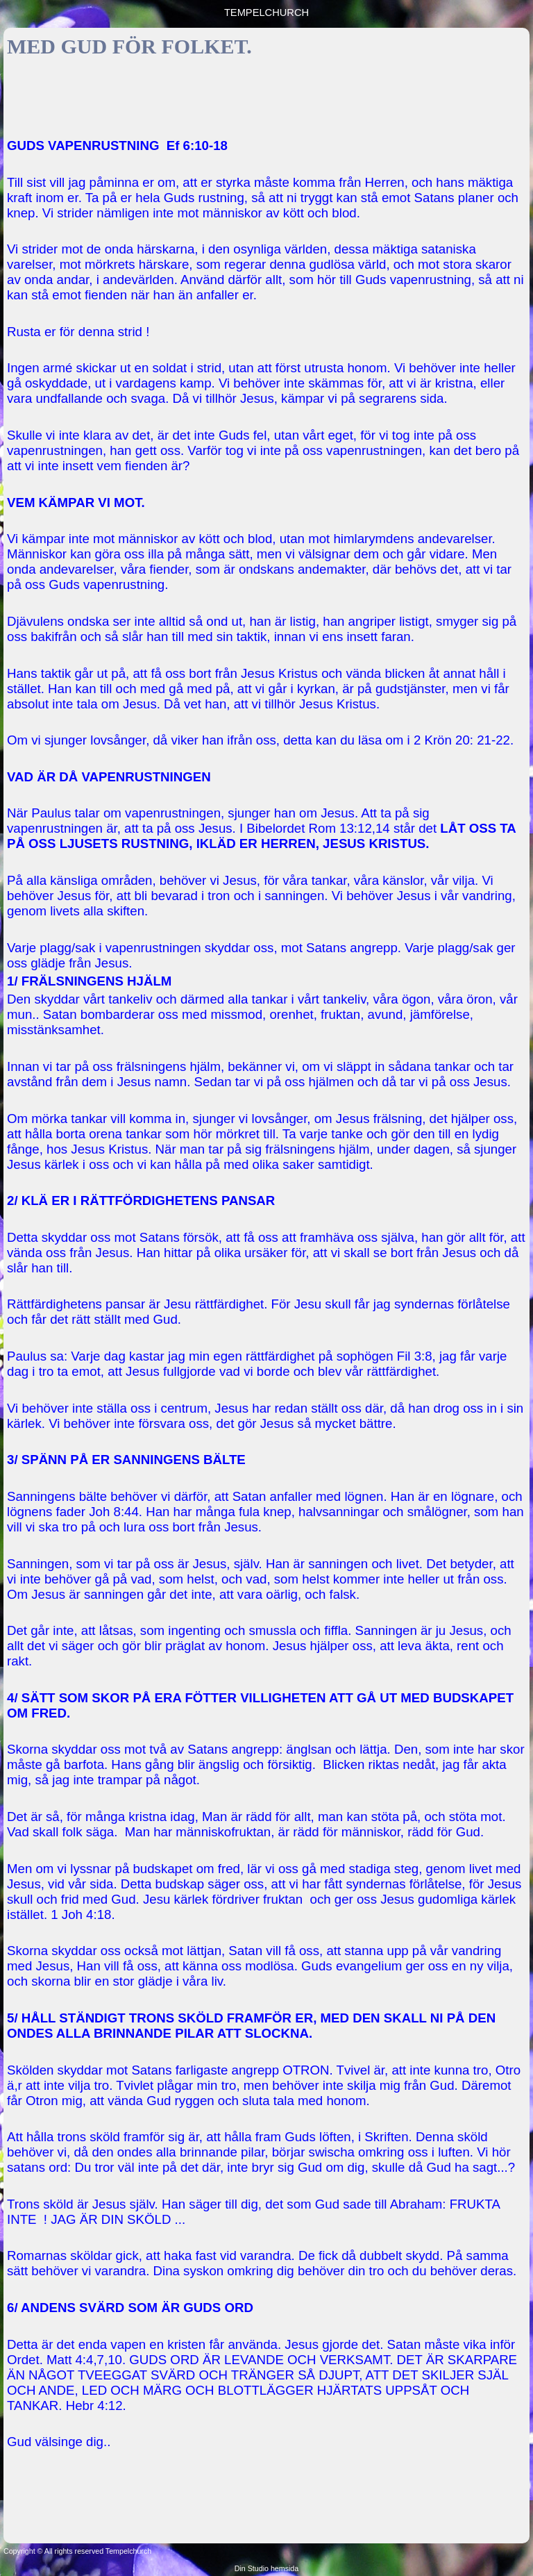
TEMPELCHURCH (266, 12)
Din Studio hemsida (266, 2568)
